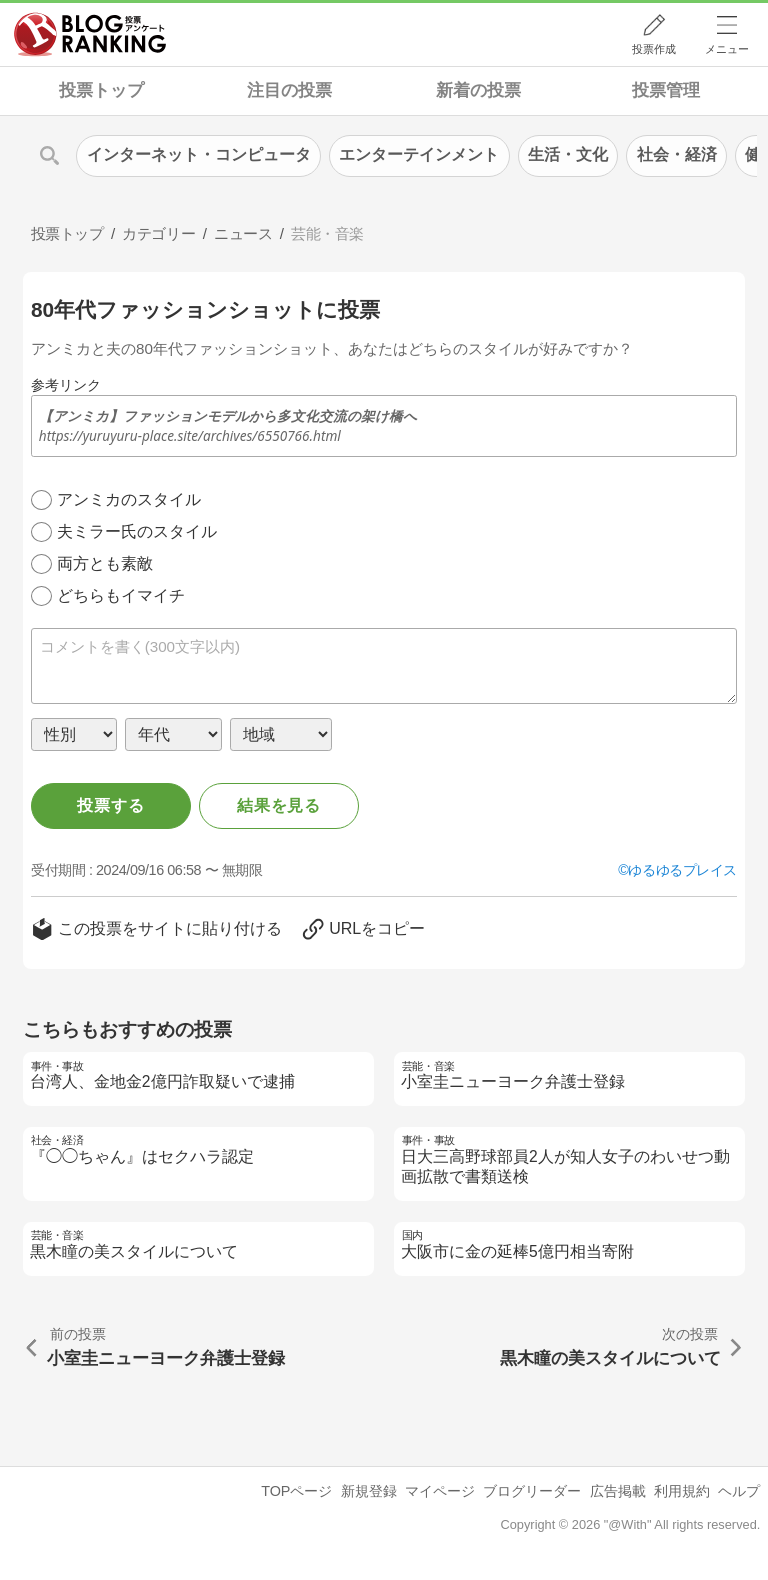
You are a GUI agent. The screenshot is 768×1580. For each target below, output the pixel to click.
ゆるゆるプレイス (682, 870)
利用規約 (682, 1491)
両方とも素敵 (105, 563)
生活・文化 (568, 154)
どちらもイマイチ (121, 595)
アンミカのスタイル (129, 499)
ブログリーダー (532, 1491)
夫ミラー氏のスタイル (137, 531)
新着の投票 (478, 90)
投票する (110, 805)
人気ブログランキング (90, 34)
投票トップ (101, 90)
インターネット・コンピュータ (199, 154)
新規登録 (369, 1491)
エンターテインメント (419, 154)
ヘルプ (739, 1491)
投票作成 (654, 49)
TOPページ (296, 1491)
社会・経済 (677, 154)
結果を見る (279, 805)
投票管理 (666, 90)
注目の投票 (289, 90)
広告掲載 (618, 1491)
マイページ (440, 1491)
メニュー (727, 49)
